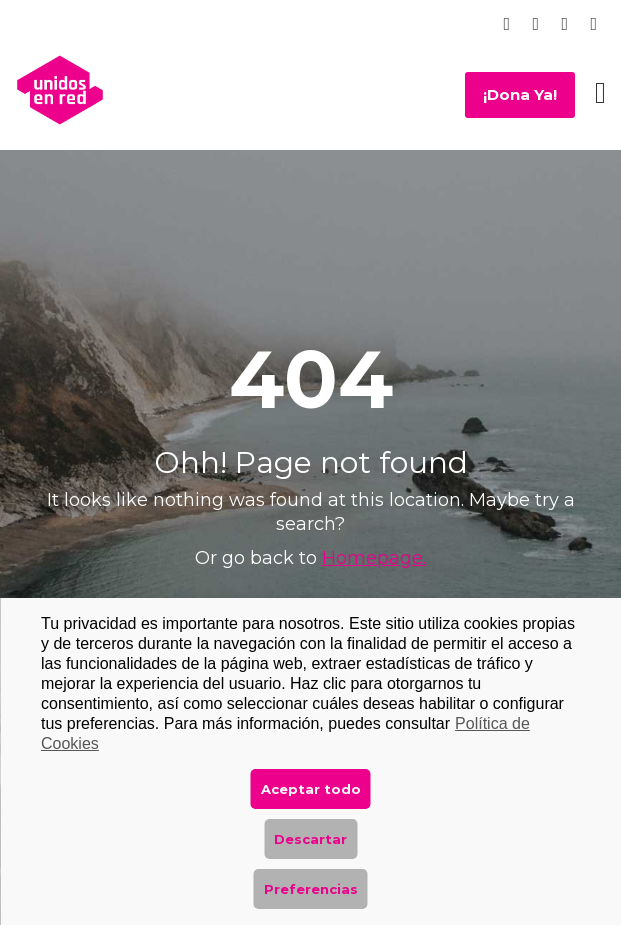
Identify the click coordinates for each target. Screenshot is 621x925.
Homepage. (374, 558)
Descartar (310, 839)
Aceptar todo (311, 789)
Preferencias (311, 889)
